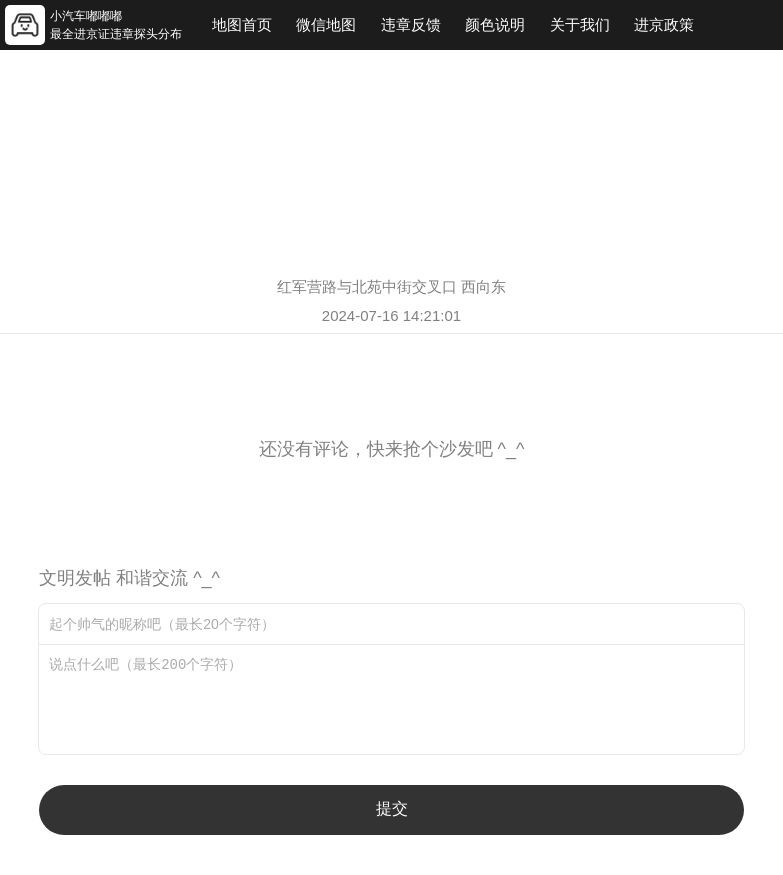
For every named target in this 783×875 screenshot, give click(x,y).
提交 (392, 808)
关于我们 (580, 24)
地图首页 (242, 24)
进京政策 (664, 24)
